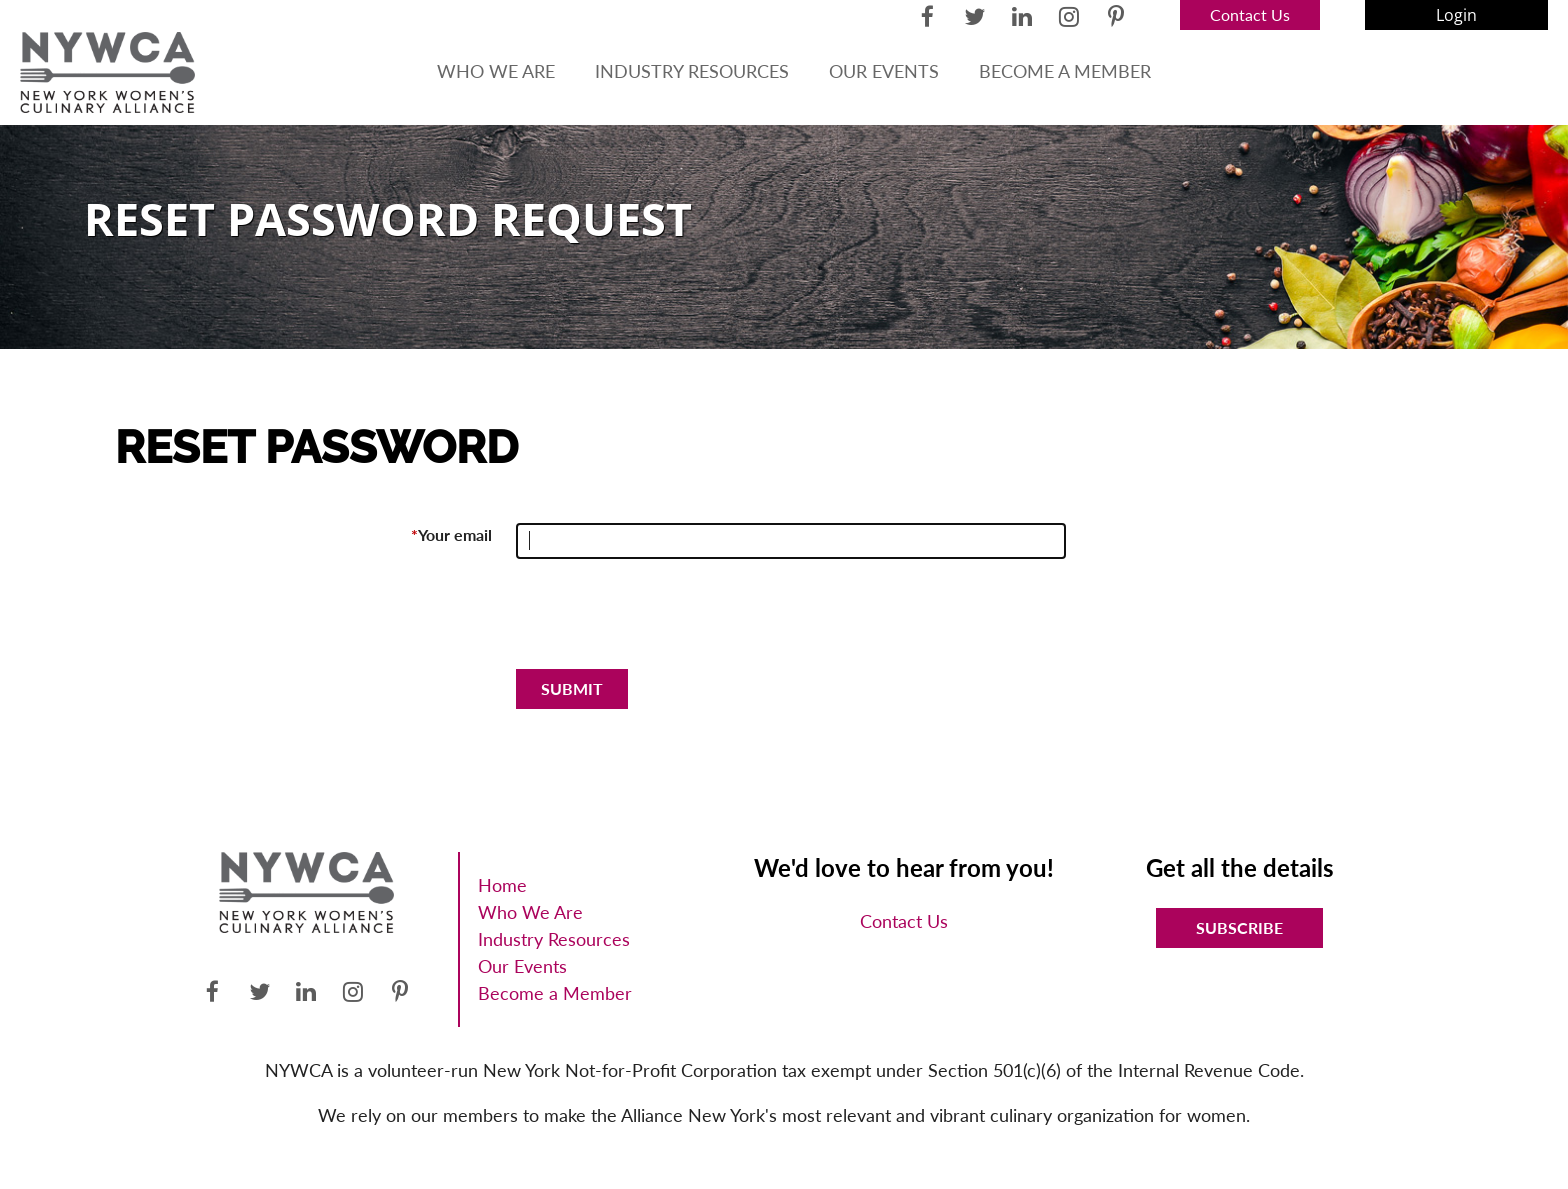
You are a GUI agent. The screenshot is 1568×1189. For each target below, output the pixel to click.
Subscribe (1239, 927)
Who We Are (530, 912)
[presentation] (668, 622)
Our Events (522, 966)
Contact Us (1250, 14)
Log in (1456, 15)
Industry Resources (554, 939)
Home (502, 885)
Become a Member (555, 993)
